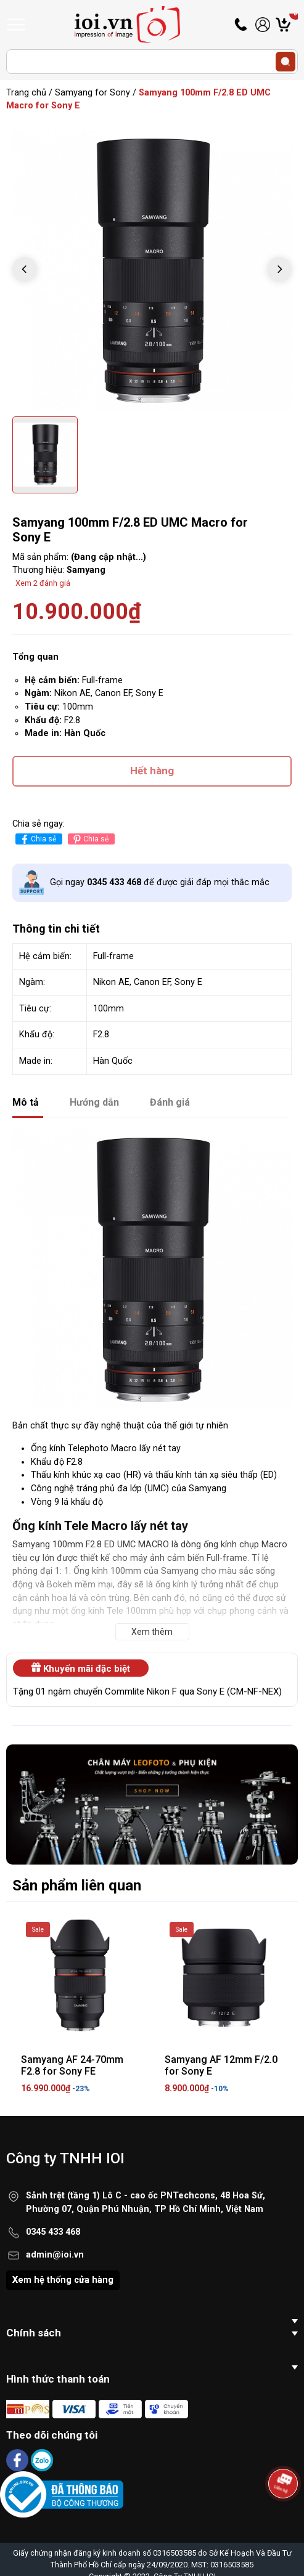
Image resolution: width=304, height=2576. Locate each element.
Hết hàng (152, 770)
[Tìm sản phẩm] (152, 61)
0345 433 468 (53, 2232)
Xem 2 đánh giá (42, 583)
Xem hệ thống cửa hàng (62, 2280)
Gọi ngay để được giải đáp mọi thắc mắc (159, 882)
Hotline (241, 25)
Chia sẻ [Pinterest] (90, 839)
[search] (285, 61)
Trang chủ (26, 92)
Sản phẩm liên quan (76, 1885)
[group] (152, 270)
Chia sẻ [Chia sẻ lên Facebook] (37, 839)
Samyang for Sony (92, 92)
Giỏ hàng (293, 25)
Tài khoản (262, 25)
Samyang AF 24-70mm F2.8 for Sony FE (72, 2065)
